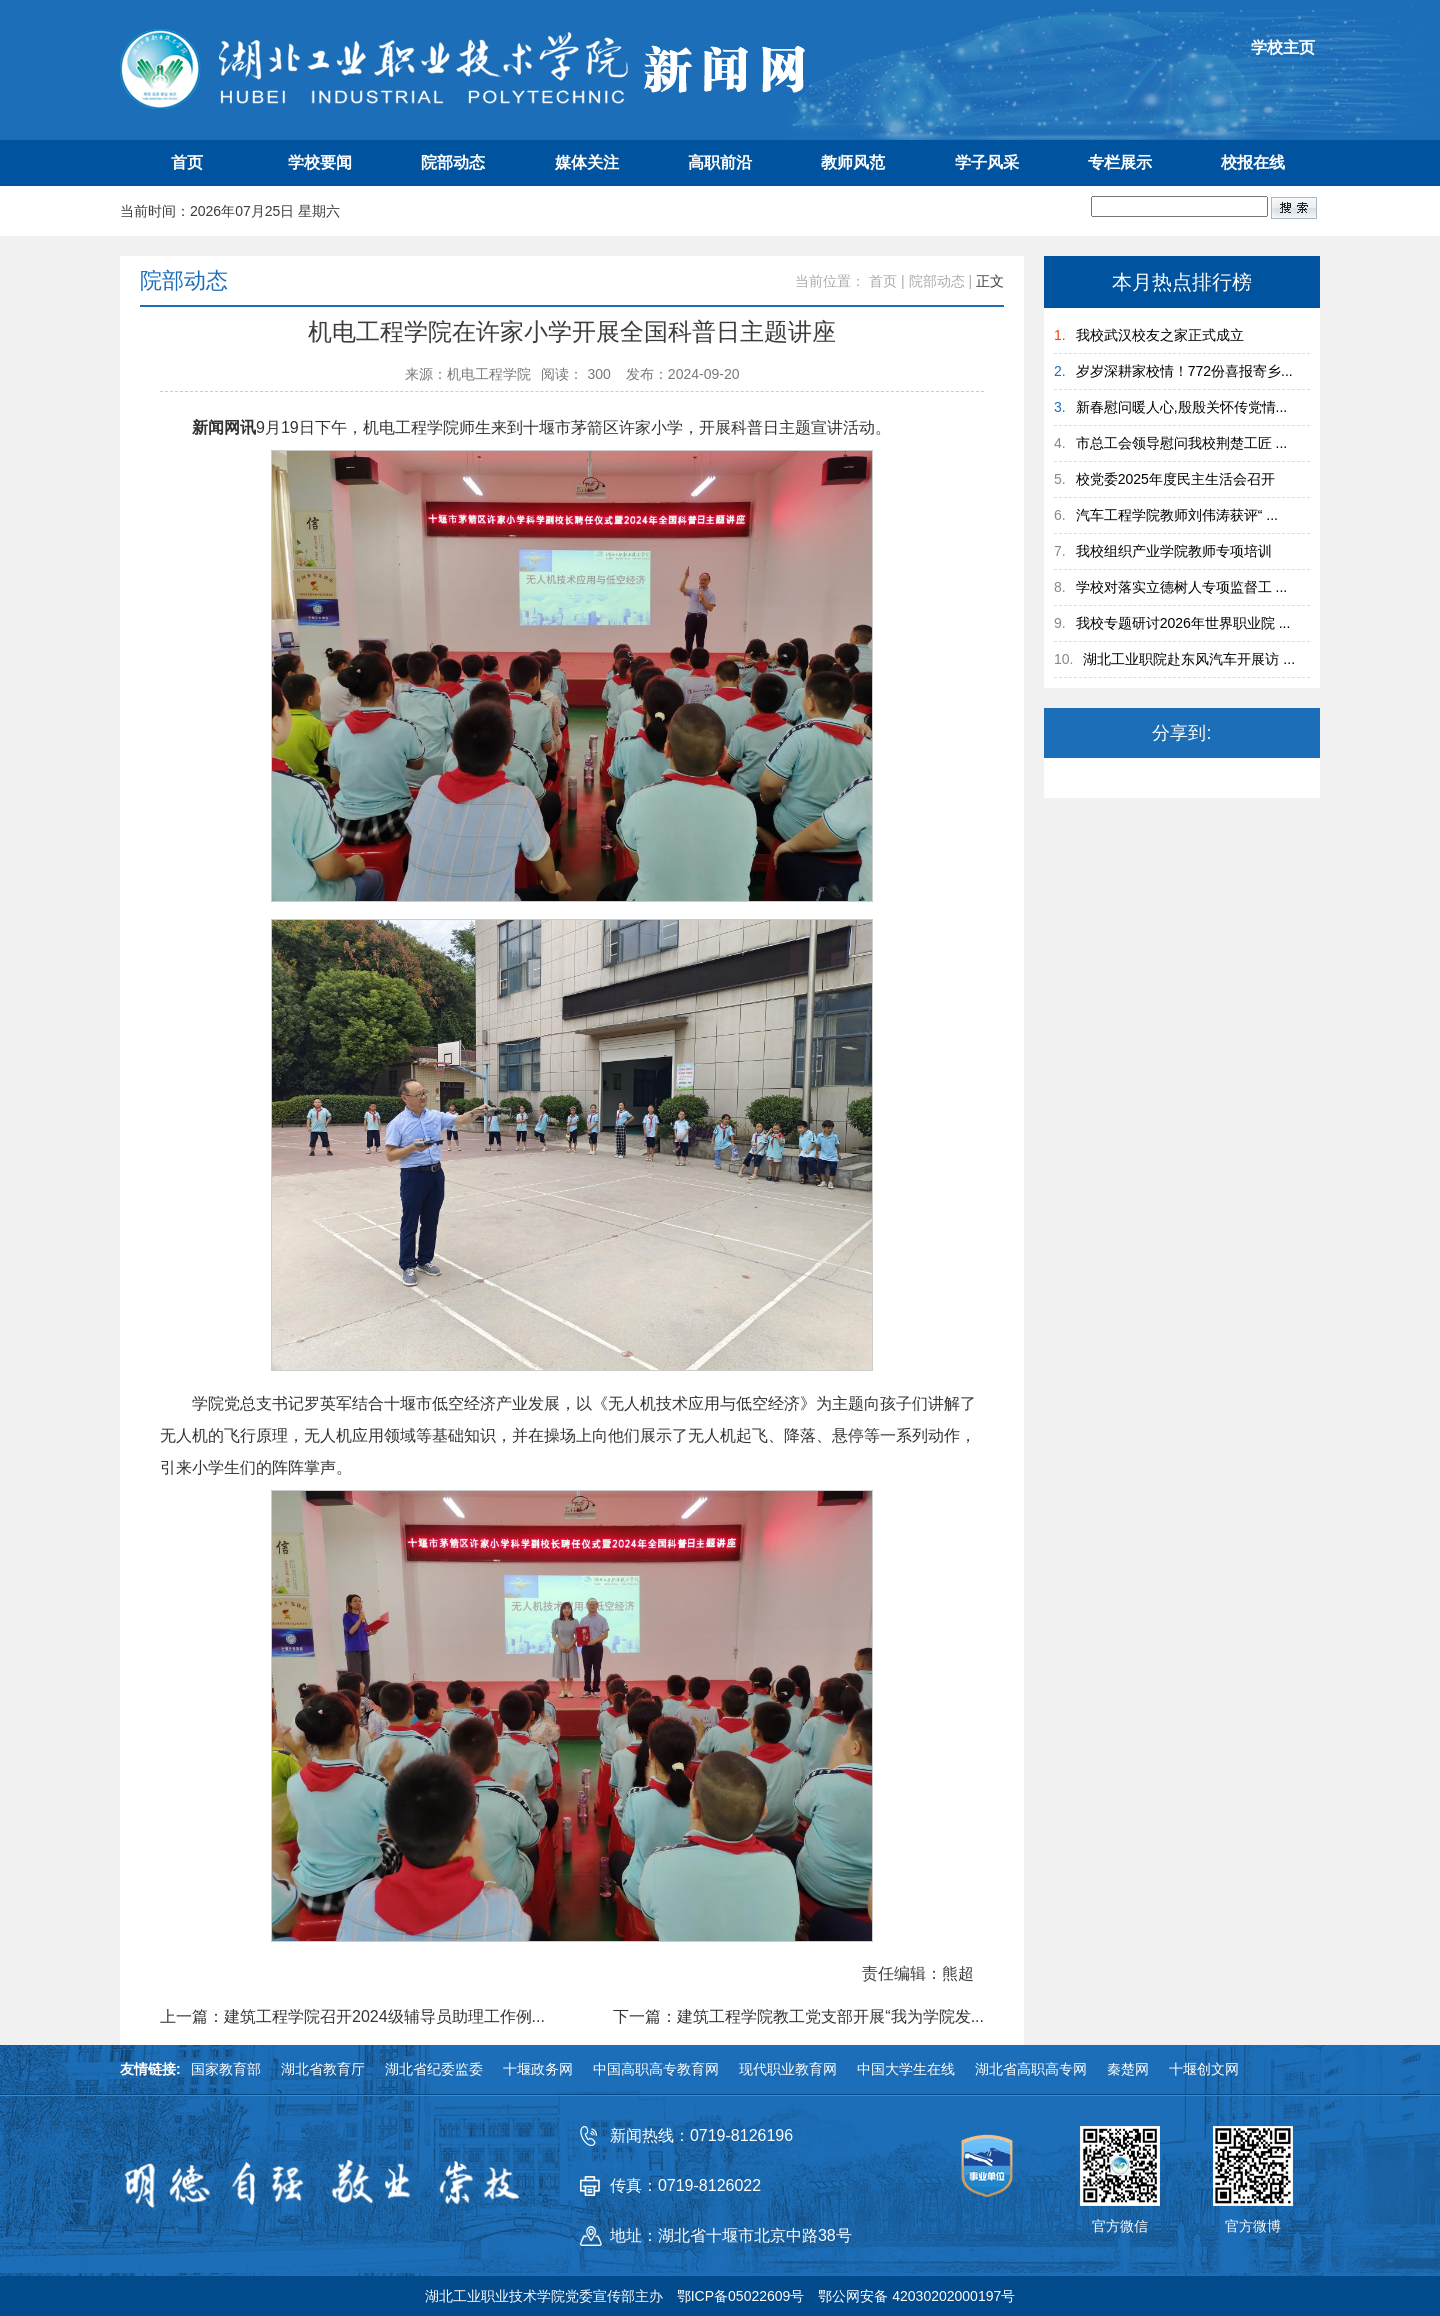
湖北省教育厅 (323, 2069)
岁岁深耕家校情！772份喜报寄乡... (1184, 371)
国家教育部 (226, 2069)
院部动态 (453, 162)
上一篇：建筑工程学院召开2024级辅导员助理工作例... (352, 2017)
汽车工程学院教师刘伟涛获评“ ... (1177, 515)
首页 (187, 162)
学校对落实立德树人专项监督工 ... (1182, 587)
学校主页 (1283, 47)
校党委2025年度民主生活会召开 (1175, 479)
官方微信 (1120, 2226)
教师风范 (853, 162)
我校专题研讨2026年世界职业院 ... (1183, 623)
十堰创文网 (1204, 2069)
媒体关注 (587, 162)
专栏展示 (1120, 162)
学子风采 (987, 162)
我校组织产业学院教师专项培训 (1174, 551)
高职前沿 (720, 162)
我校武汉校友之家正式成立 (1160, 335)
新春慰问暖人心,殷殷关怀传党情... (1182, 407)
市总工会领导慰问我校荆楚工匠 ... (1182, 443)
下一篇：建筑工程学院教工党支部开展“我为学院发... (798, 2017)
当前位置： (830, 281)
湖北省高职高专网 (1031, 2069)
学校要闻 (320, 162)
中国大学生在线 (906, 2069)
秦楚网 (1128, 2069)
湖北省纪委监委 (434, 2069)
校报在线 (1253, 162)
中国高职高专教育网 (656, 2069)
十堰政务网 (538, 2069)
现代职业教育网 (788, 2069)
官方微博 (1253, 2226)
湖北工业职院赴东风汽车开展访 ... (1189, 659)
